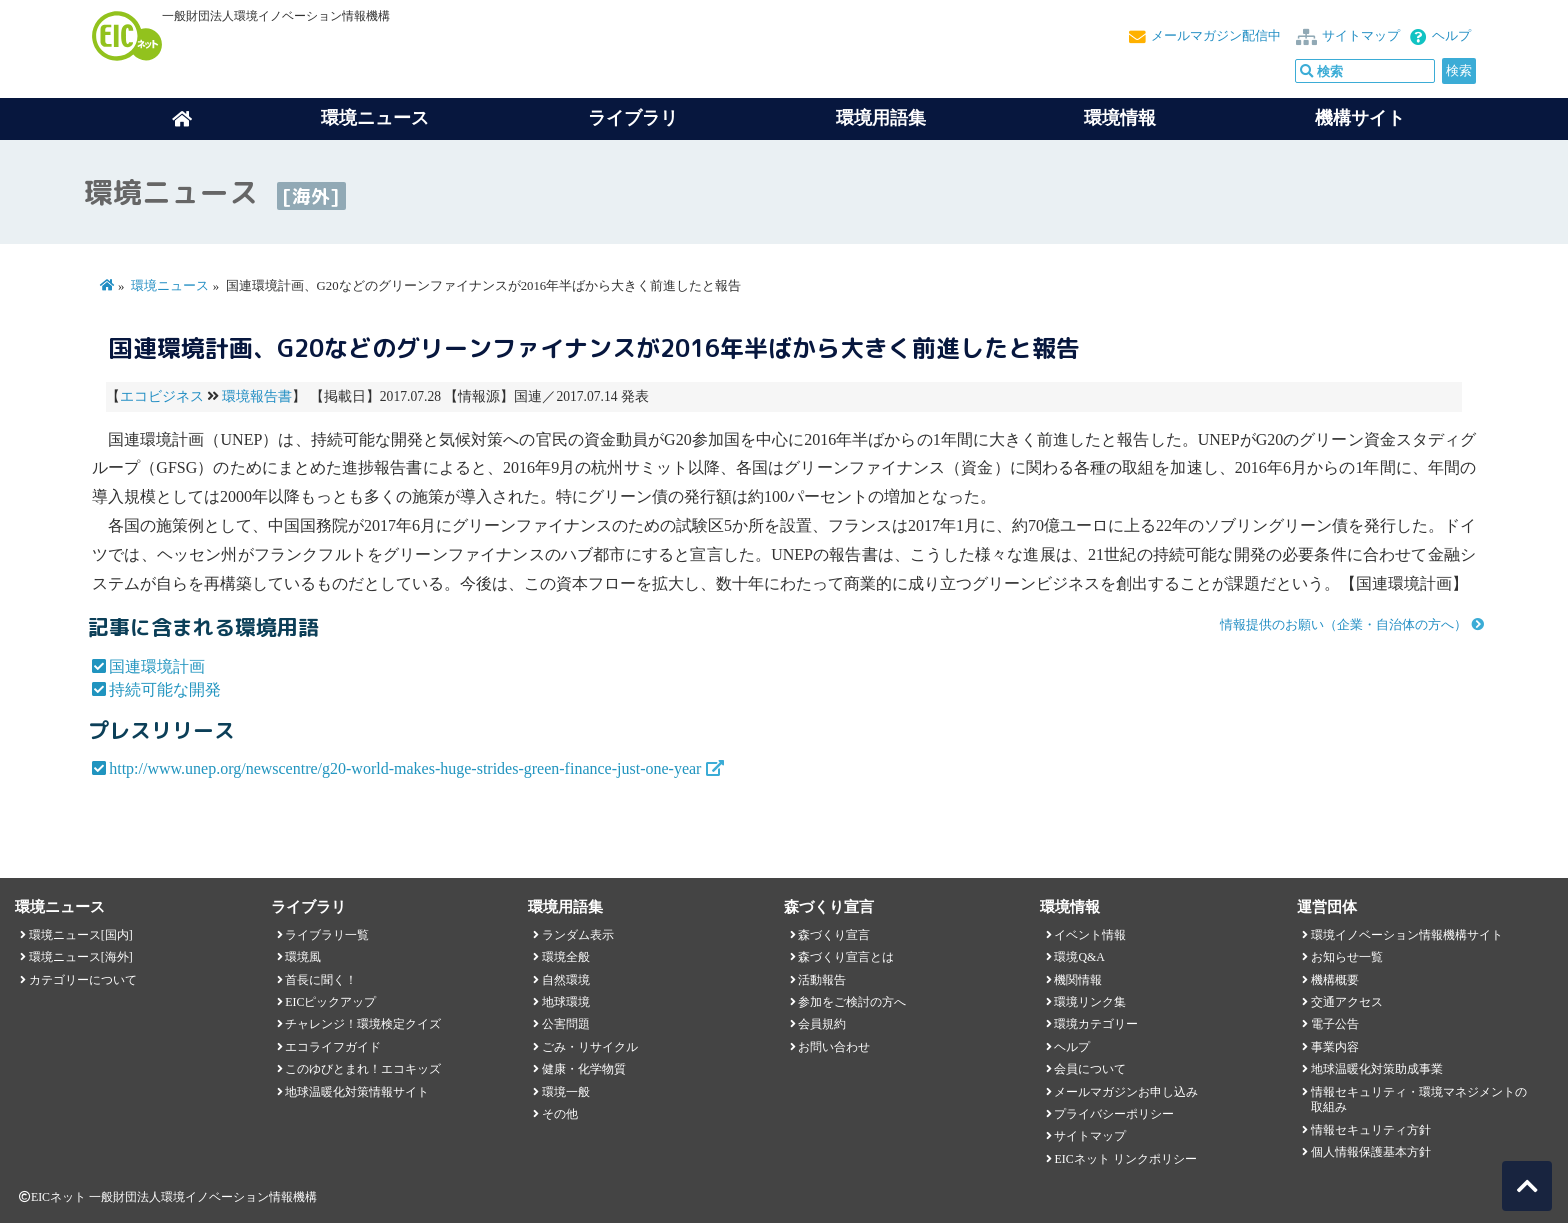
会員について (1090, 1069)
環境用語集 (881, 118)
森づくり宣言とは (846, 957)
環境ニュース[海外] (81, 957)
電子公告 (1335, 1024)
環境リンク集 (1090, 1002)
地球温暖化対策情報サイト (357, 1092)
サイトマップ (1361, 36)
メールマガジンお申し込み (1126, 1092)
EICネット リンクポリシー (1125, 1159)
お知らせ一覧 (1347, 957)
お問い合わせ (834, 1047)
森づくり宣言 (834, 935)
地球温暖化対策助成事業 (1377, 1069)
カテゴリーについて (83, 980)
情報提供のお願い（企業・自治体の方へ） (1343, 625)
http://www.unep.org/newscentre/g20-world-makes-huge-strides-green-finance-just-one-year (405, 768)
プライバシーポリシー (1114, 1114)
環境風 (303, 957)
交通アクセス (1347, 1002)
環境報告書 (257, 396)
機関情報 (1078, 980)
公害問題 (566, 1024)
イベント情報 (1090, 935)
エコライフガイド (333, 1047)
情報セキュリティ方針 (1371, 1130)
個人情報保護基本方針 (1371, 1152)
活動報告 (822, 980)
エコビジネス (162, 396)
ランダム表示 (578, 935)
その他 (560, 1114)
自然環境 (566, 980)
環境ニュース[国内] (81, 935)
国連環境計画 (157, 666)
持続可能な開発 (165, 689)
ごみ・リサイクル (590, 1047)
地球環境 (566, 1002)
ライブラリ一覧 (327, 935)
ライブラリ (633, 118)
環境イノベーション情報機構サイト (1407, 935)
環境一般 (566, 1092)
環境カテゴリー (1096, 1024)
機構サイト (1360, 118)
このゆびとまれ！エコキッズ (363, 1069)
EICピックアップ (330, 1002)
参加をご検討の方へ (852, 1002)
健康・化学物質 (584, 1069)
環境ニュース (170, 286)
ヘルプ (1451, 36)
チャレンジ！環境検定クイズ (363, 1024)
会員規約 (822, 1024)
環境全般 (566, 957)
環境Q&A (1079, 957)
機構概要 (1335, 980)
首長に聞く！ (321, 980)
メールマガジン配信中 (1216, 36)
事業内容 (1335, 1047)
